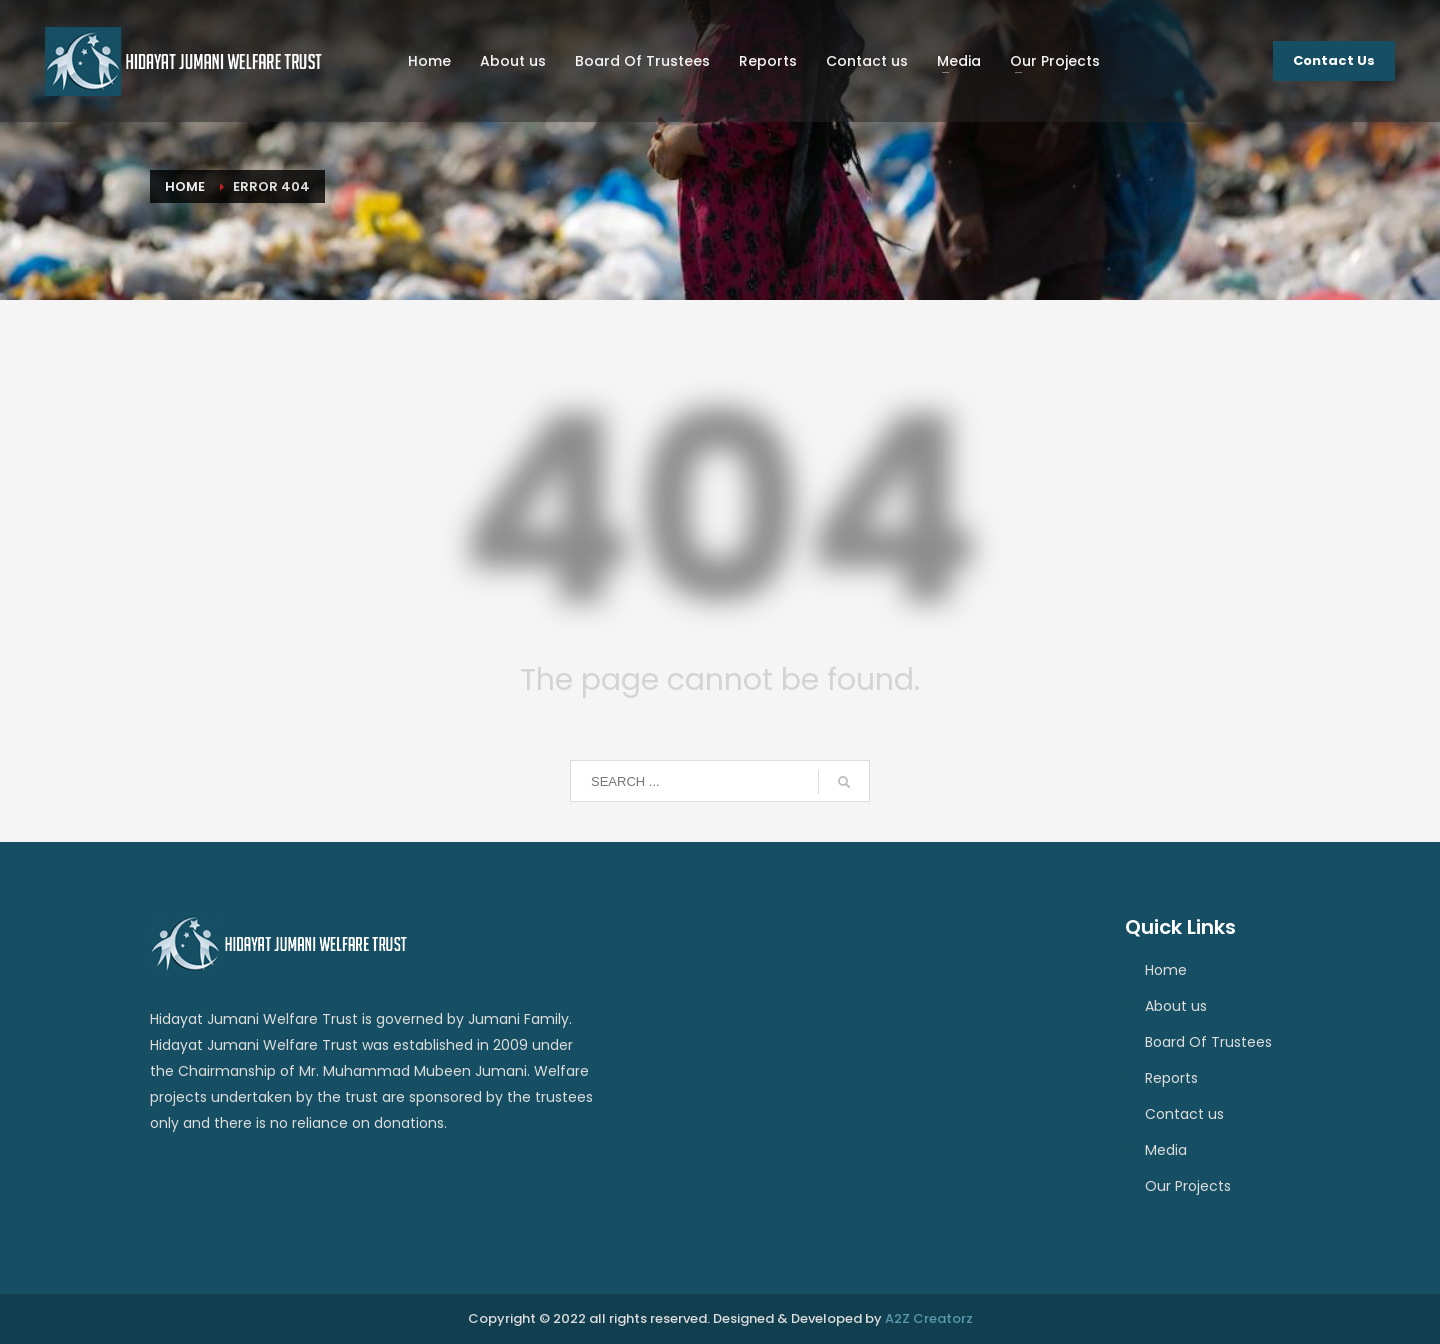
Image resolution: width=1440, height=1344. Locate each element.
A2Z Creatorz (929, 1318)
